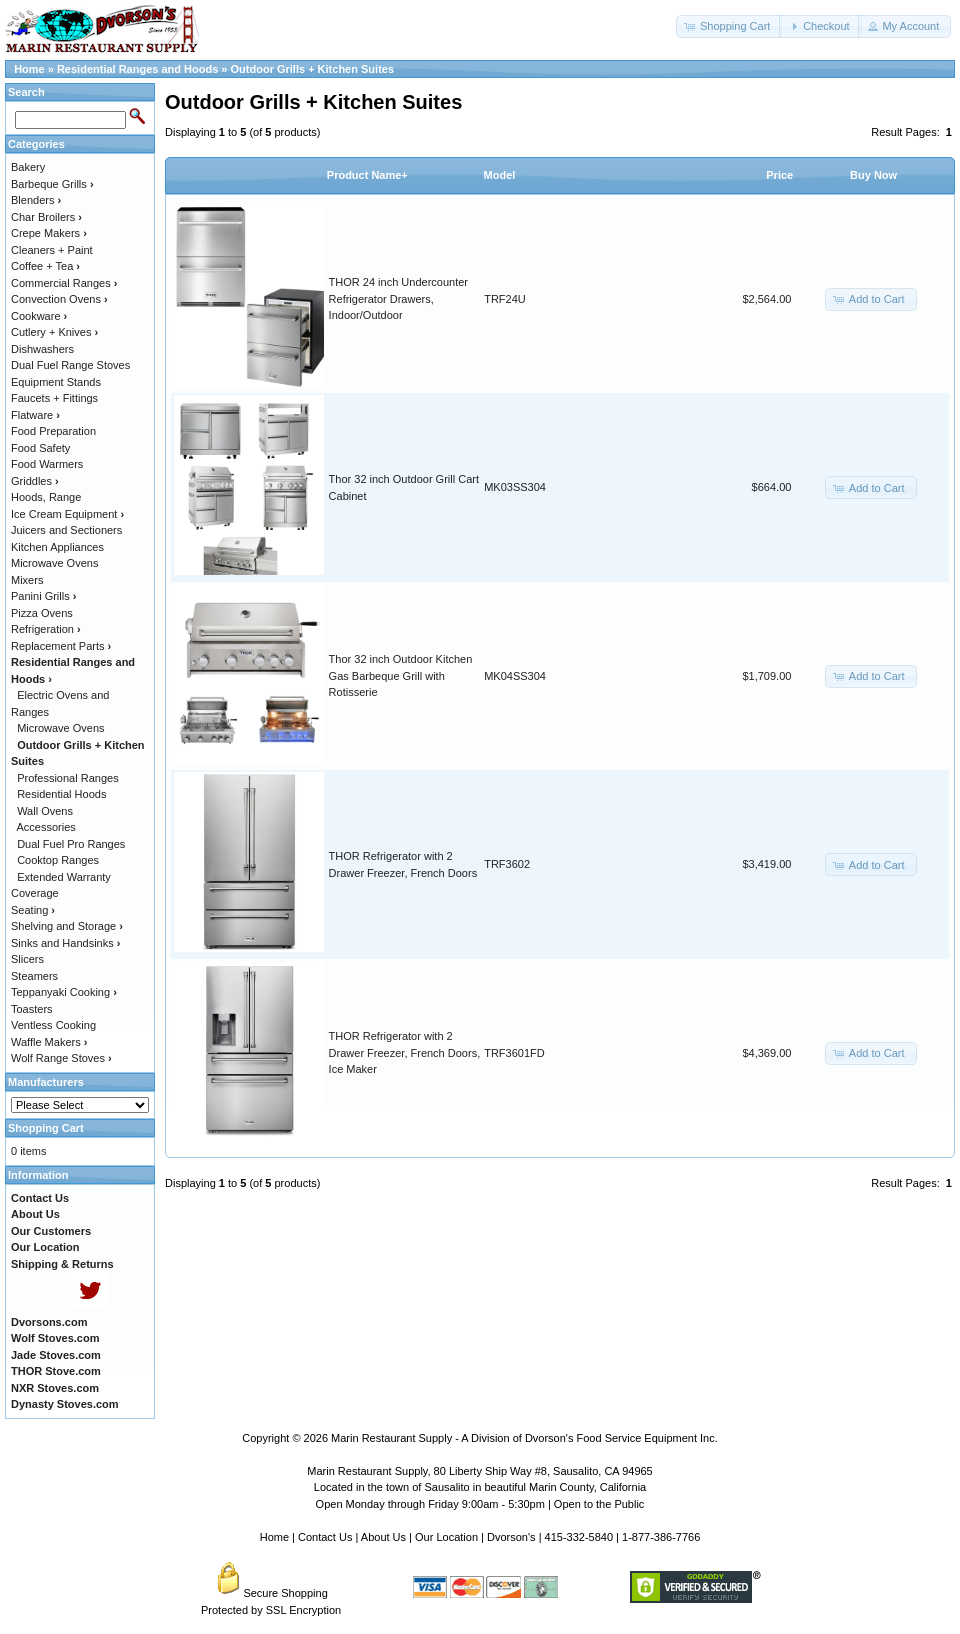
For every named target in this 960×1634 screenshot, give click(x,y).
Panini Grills (43, 596)
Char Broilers (46, 217)
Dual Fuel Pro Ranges (71, 844)
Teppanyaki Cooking (64, 992)
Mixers (27, 580)
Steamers (34, 976)
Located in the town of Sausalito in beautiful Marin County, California (480, 1487)
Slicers (27, 959)
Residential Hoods (61, 794)
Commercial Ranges (64, 283)
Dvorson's (511, 1537)
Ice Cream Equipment (67, 514)
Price (779, 175)
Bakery (28, 167)
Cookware (39, 316)
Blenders (36, 200)
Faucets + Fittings (54, 398)
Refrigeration (46, 629)
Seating (33, 910)
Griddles (35, 481)
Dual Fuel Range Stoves (70, 365)
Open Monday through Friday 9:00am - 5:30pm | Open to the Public (480, 1504)
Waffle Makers (49, 1042)
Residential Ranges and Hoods (137, 69)
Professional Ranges (68, 778)
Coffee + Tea (45, 266)
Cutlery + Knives (54, 332)
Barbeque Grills (52, 184)
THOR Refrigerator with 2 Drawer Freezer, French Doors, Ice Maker (405, 1052)
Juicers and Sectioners (66, 530)
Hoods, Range (46, 497)
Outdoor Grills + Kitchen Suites (313, 69)
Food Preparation (53, 431)
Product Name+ (367, 175)
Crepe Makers (49, 233)
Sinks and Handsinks (65, 943)
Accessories (46, 827)
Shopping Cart (46, 1128)
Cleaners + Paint (52, 250)
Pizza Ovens (42, 613)
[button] (729, 26)
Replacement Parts (61, 646)
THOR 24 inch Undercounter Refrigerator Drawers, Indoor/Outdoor (398, 298)
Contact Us (325, 1537)
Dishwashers (42, 349)
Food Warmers (47, 464)
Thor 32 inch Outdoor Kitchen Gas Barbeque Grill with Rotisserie (401, 675)
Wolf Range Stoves (61, 1058)
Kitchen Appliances (57, 547)
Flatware (35, 415)
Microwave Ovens (54, 563)
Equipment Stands (56, 382)
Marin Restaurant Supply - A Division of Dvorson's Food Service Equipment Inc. (524, 1438)
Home (29, 69)
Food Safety (40, 448)
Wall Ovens (45, 811)
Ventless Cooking (53, 1025)
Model (500, 175)
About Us (383, 1537)
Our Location (446, 1537)
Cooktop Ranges (58, 860)
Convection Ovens (59, 299)
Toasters (32, 1009)
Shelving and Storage (67, 926)
